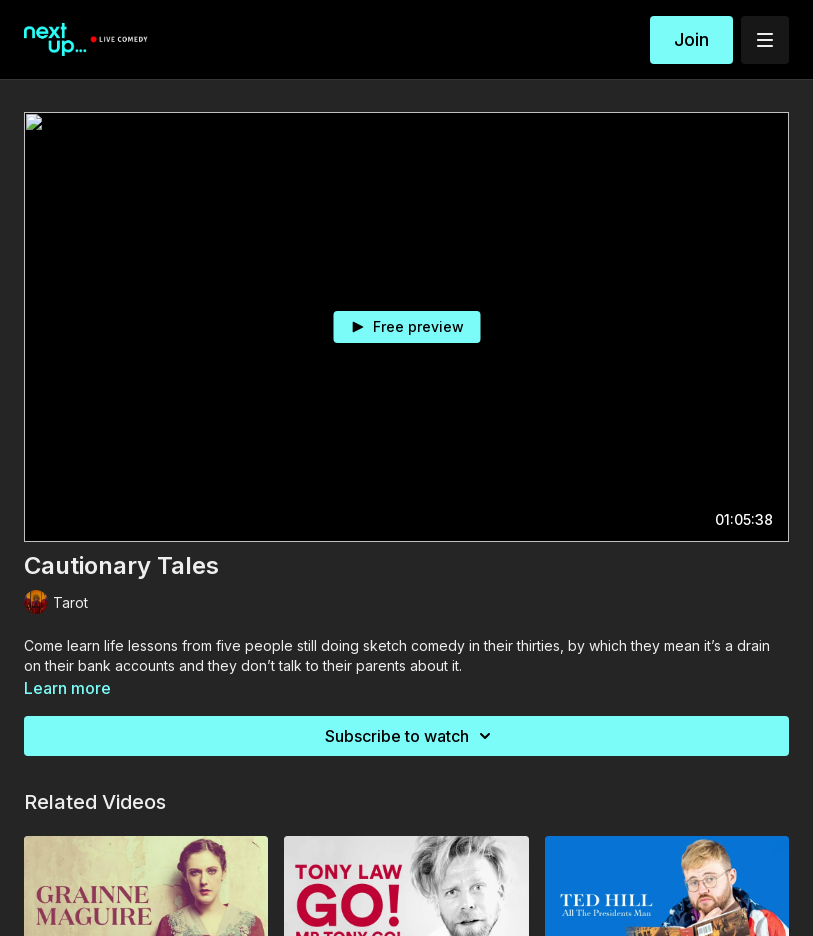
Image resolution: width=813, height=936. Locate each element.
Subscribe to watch (411, 736)
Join (691, 39)
